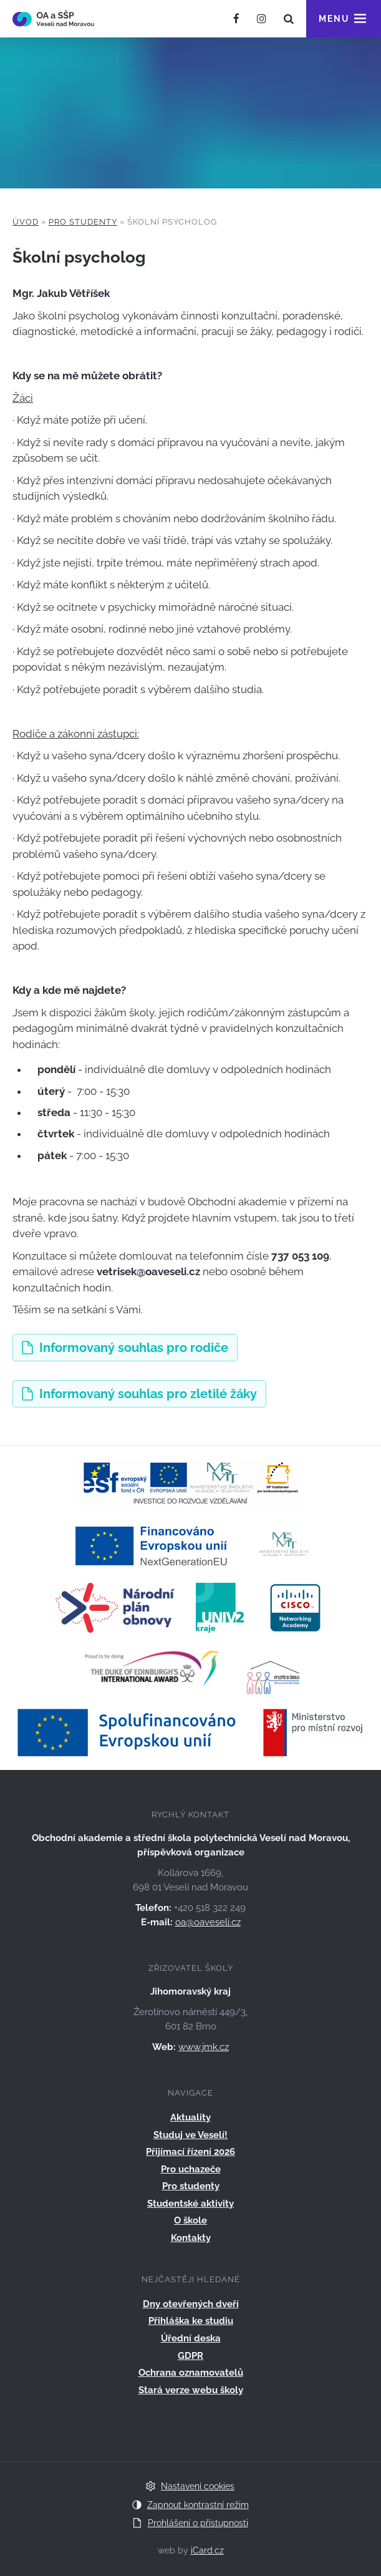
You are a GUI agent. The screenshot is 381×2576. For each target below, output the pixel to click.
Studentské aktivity (190, 2203)
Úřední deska (191, 2338)
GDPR (190, 2355)
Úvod (25, 221)
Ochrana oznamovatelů (190, 2372)
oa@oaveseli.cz (208, 1922)
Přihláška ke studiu (190, 2320)
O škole (190, 2220)
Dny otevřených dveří (191, 2304)
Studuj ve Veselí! (190, 2135)
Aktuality (190, 2117)
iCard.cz (207, 2550)
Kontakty (191, 2237)
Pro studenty (83, 221)
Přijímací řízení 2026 (190, 2151)
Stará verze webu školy (190, 2390)
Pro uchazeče (191, 2169)
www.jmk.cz (203, 2047)
